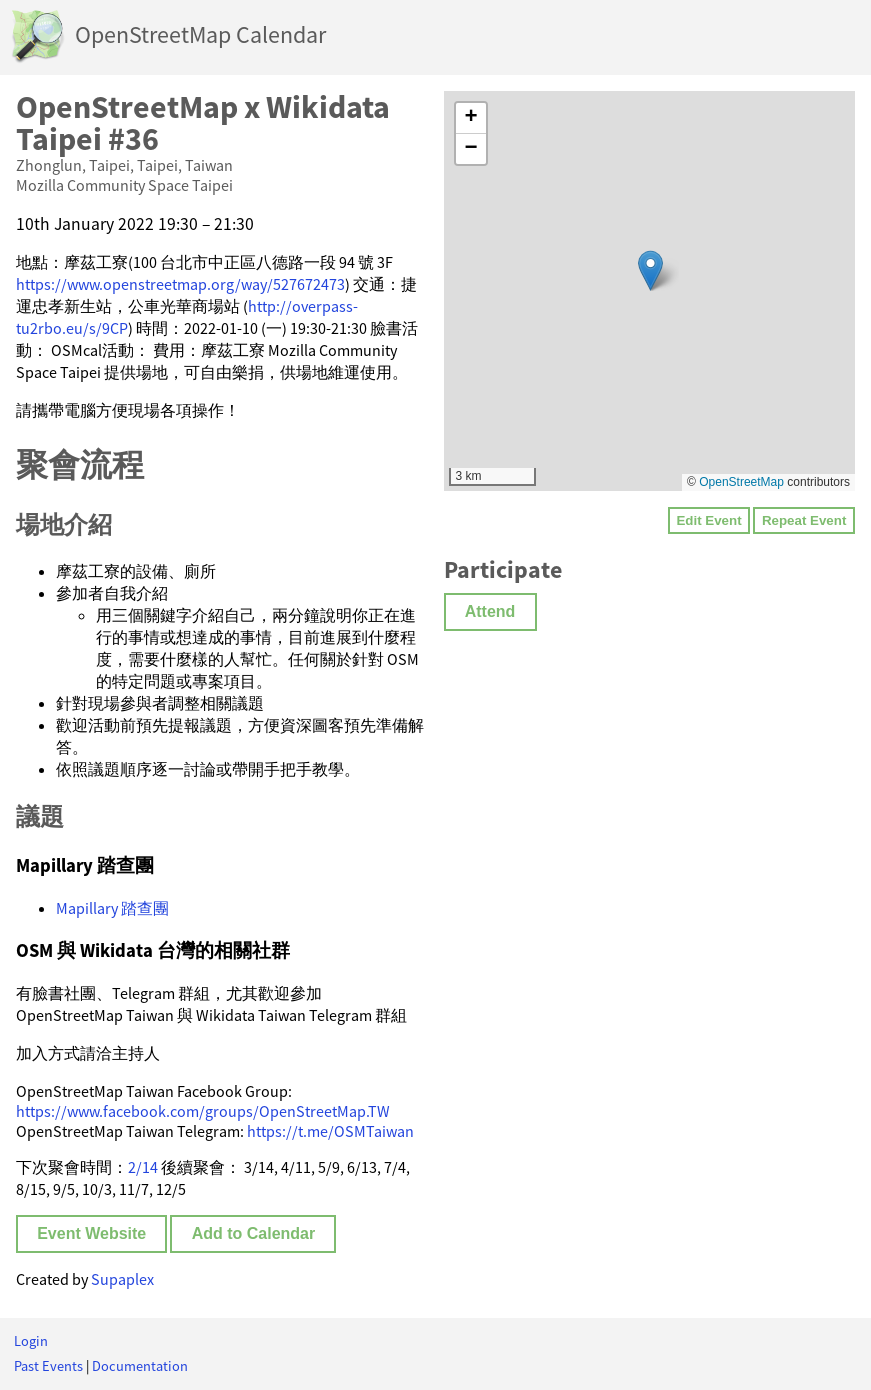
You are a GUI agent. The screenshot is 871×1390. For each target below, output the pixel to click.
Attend (490, 611)
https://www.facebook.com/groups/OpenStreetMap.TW (203, 1111)
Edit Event (708, 520)
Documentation (140, 1366)
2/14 (143, 1167)
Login (31, 1341)
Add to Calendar (254, 1233)
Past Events (48, 1366)
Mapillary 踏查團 (112, 908)
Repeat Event (804, 520)
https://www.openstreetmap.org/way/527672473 (180, 284)
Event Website (91, 1233)
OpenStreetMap (741, 482)
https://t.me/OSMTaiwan (330, 1131)
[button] (650, 270)
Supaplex (122, 1279)
